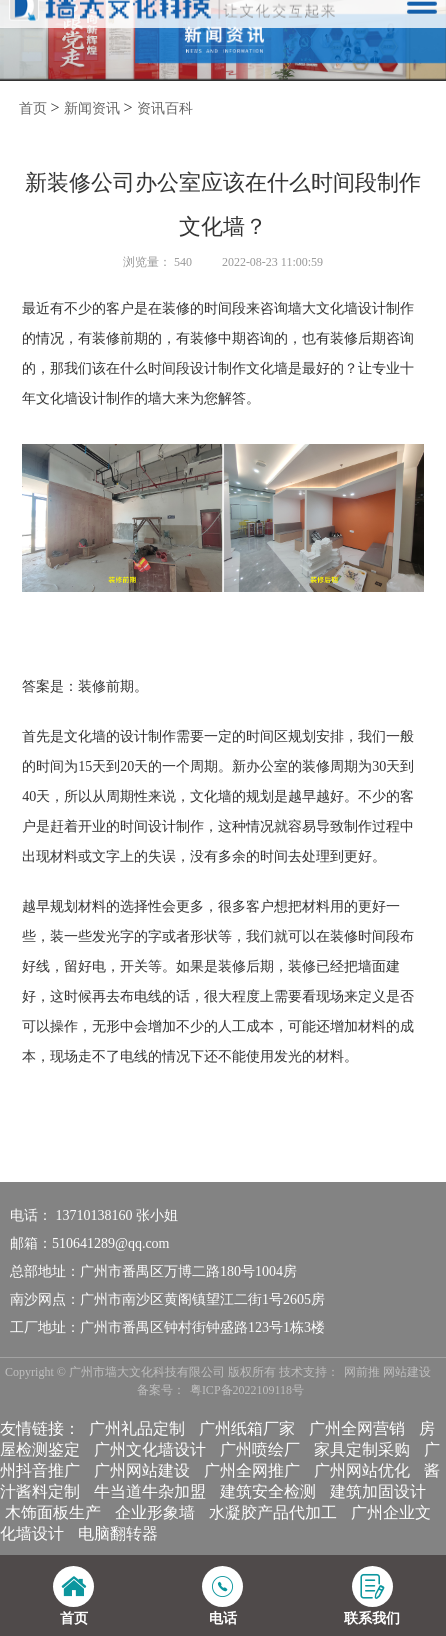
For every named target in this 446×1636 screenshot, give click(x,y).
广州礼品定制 (137, 1428)
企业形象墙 (155, 1512)
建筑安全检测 (268, 1491)
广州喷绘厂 (260, 1449)
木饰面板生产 (53, 1512)
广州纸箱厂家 (247, 1428)
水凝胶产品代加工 (273, 1512)
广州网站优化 (362, 1470)
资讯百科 (165, 108)
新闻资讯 (92, 108)
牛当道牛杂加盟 (150, 1491)
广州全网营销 (357, 1428)
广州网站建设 (142, 1470)
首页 (33, 108)
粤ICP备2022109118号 (247, 1390)
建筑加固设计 (378, 1491)
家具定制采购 (362, 1449)
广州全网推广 (252, 1470)
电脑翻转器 (118, 1533)
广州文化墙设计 (150, 1449)
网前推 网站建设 (387, 1372)
